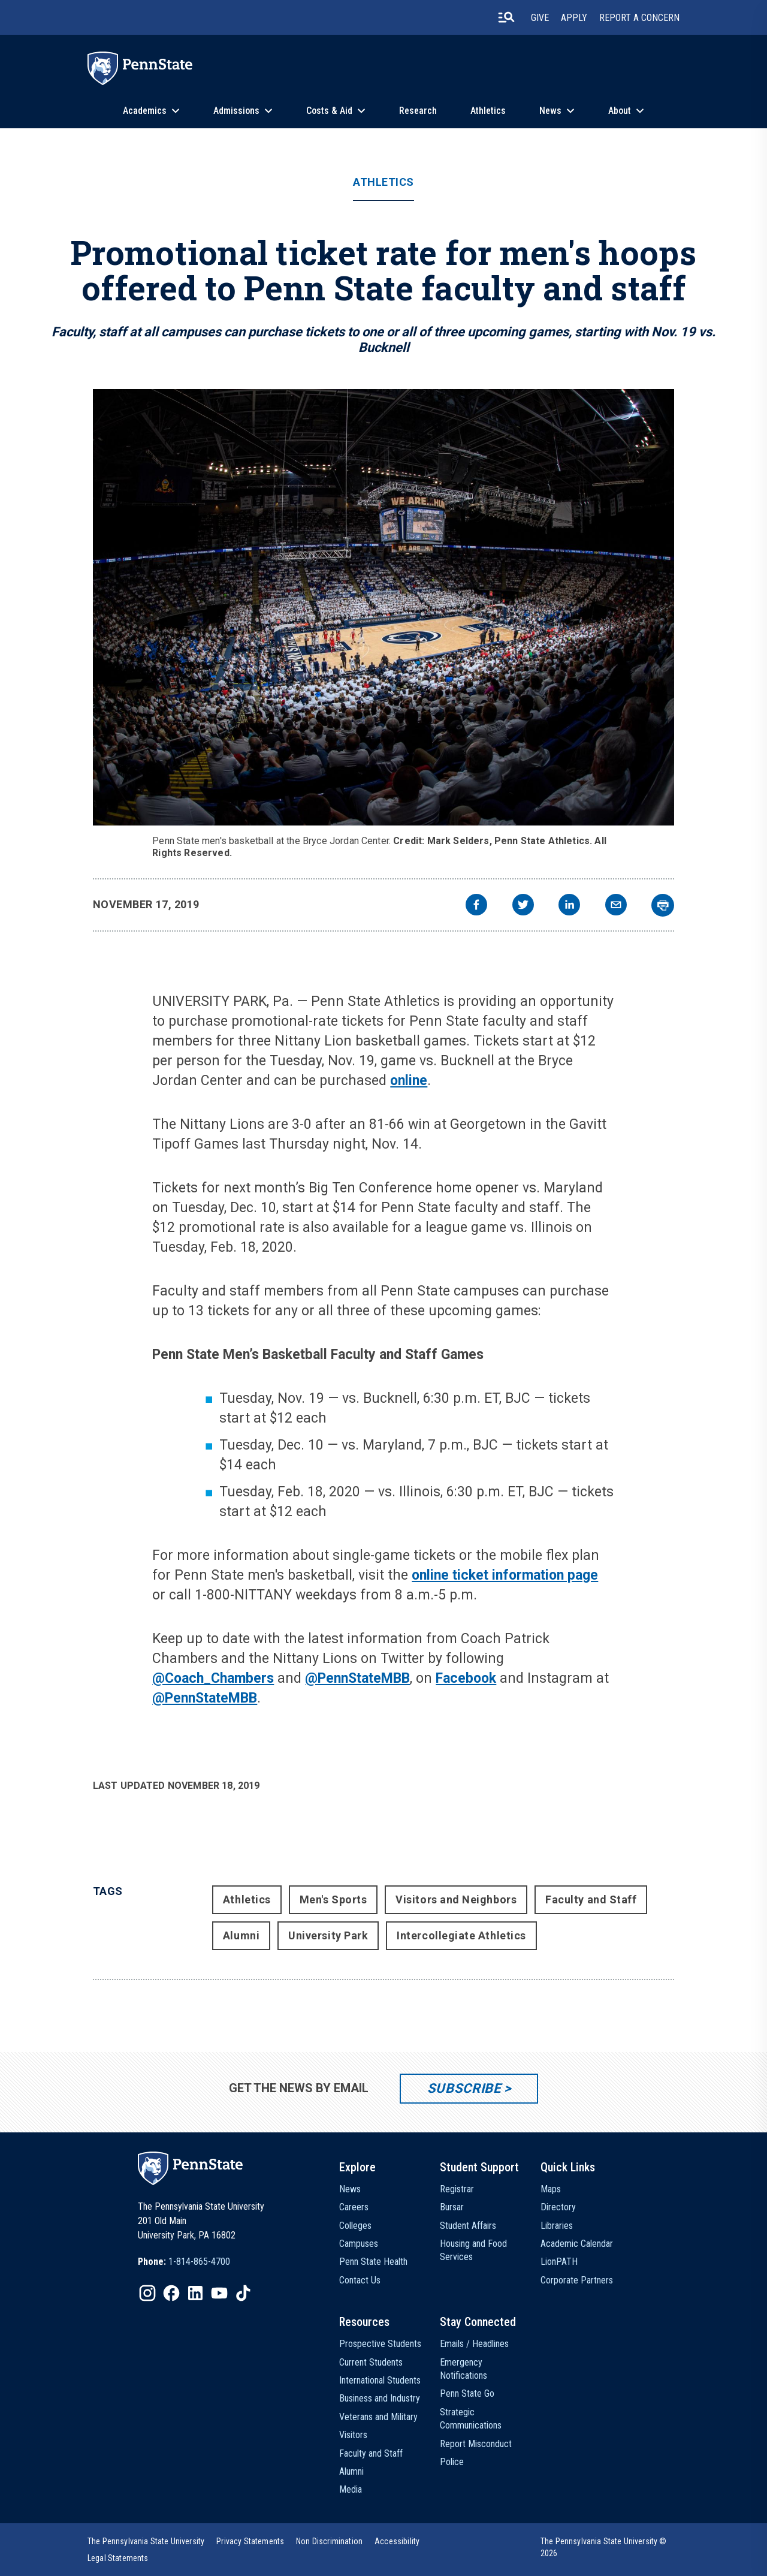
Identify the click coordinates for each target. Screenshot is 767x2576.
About (619, 110)
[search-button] (506, 17)
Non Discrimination (329, 2541)
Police (452, 2461)
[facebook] (476, 906)
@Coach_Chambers (213, 1678)
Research (418, 110)
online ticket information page (505, 1575)
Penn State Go (467, 2393)
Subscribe (464, 2088)
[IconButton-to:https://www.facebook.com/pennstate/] (171, 2293)
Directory (558, 2207)
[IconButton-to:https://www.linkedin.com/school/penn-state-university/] (195, 2293)
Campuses (358, 2243)
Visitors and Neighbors (456, 1899)
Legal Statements (118, 2558)
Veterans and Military (378, 2417)
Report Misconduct (476, 2444)
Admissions (236, 110)
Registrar (457, 2189)
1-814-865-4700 (199, 2261)
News (550, 110)
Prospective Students (380, 2343)
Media (350, 2489)
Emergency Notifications (463, 2369)
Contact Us (360, 2280)
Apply (574, 17)
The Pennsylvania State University (145, 2541)
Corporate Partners (576, 2280)
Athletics (488, 110)
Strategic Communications (471, 2418)
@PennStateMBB (357, 1678)
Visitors (353, 2435)
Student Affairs (468, 2225)
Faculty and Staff (590, 1899)
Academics (145, 110)
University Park (328, 1935)
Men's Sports (333, 1899)
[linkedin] (569, 906)
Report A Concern (639, 17)
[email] (616, 906)
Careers (354, 2207)
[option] (184, 2262)
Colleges (355, 2225)
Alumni (241, 1935)
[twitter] (523, 906)
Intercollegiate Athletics (461, 1935)
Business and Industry (379, 2398)
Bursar (452, 2207)
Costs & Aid (329, 110)
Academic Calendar (576, 2243)
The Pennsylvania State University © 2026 (603, 2547)
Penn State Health (373, 2261)
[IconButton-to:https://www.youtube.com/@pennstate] (219, 2293)
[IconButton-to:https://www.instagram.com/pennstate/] (147, 2293)
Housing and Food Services (473, 2250)
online (408, 1080)
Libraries (556, 2225)
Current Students (371, 2362)
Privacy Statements (250, 2541)
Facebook (466, 1678)
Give (540, 17)
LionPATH (559, 2261)
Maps (550, 2189)
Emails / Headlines (474, 2343)
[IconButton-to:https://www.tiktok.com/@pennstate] (243, 2293)
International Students (380, 2380)
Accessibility (397, 2541)
